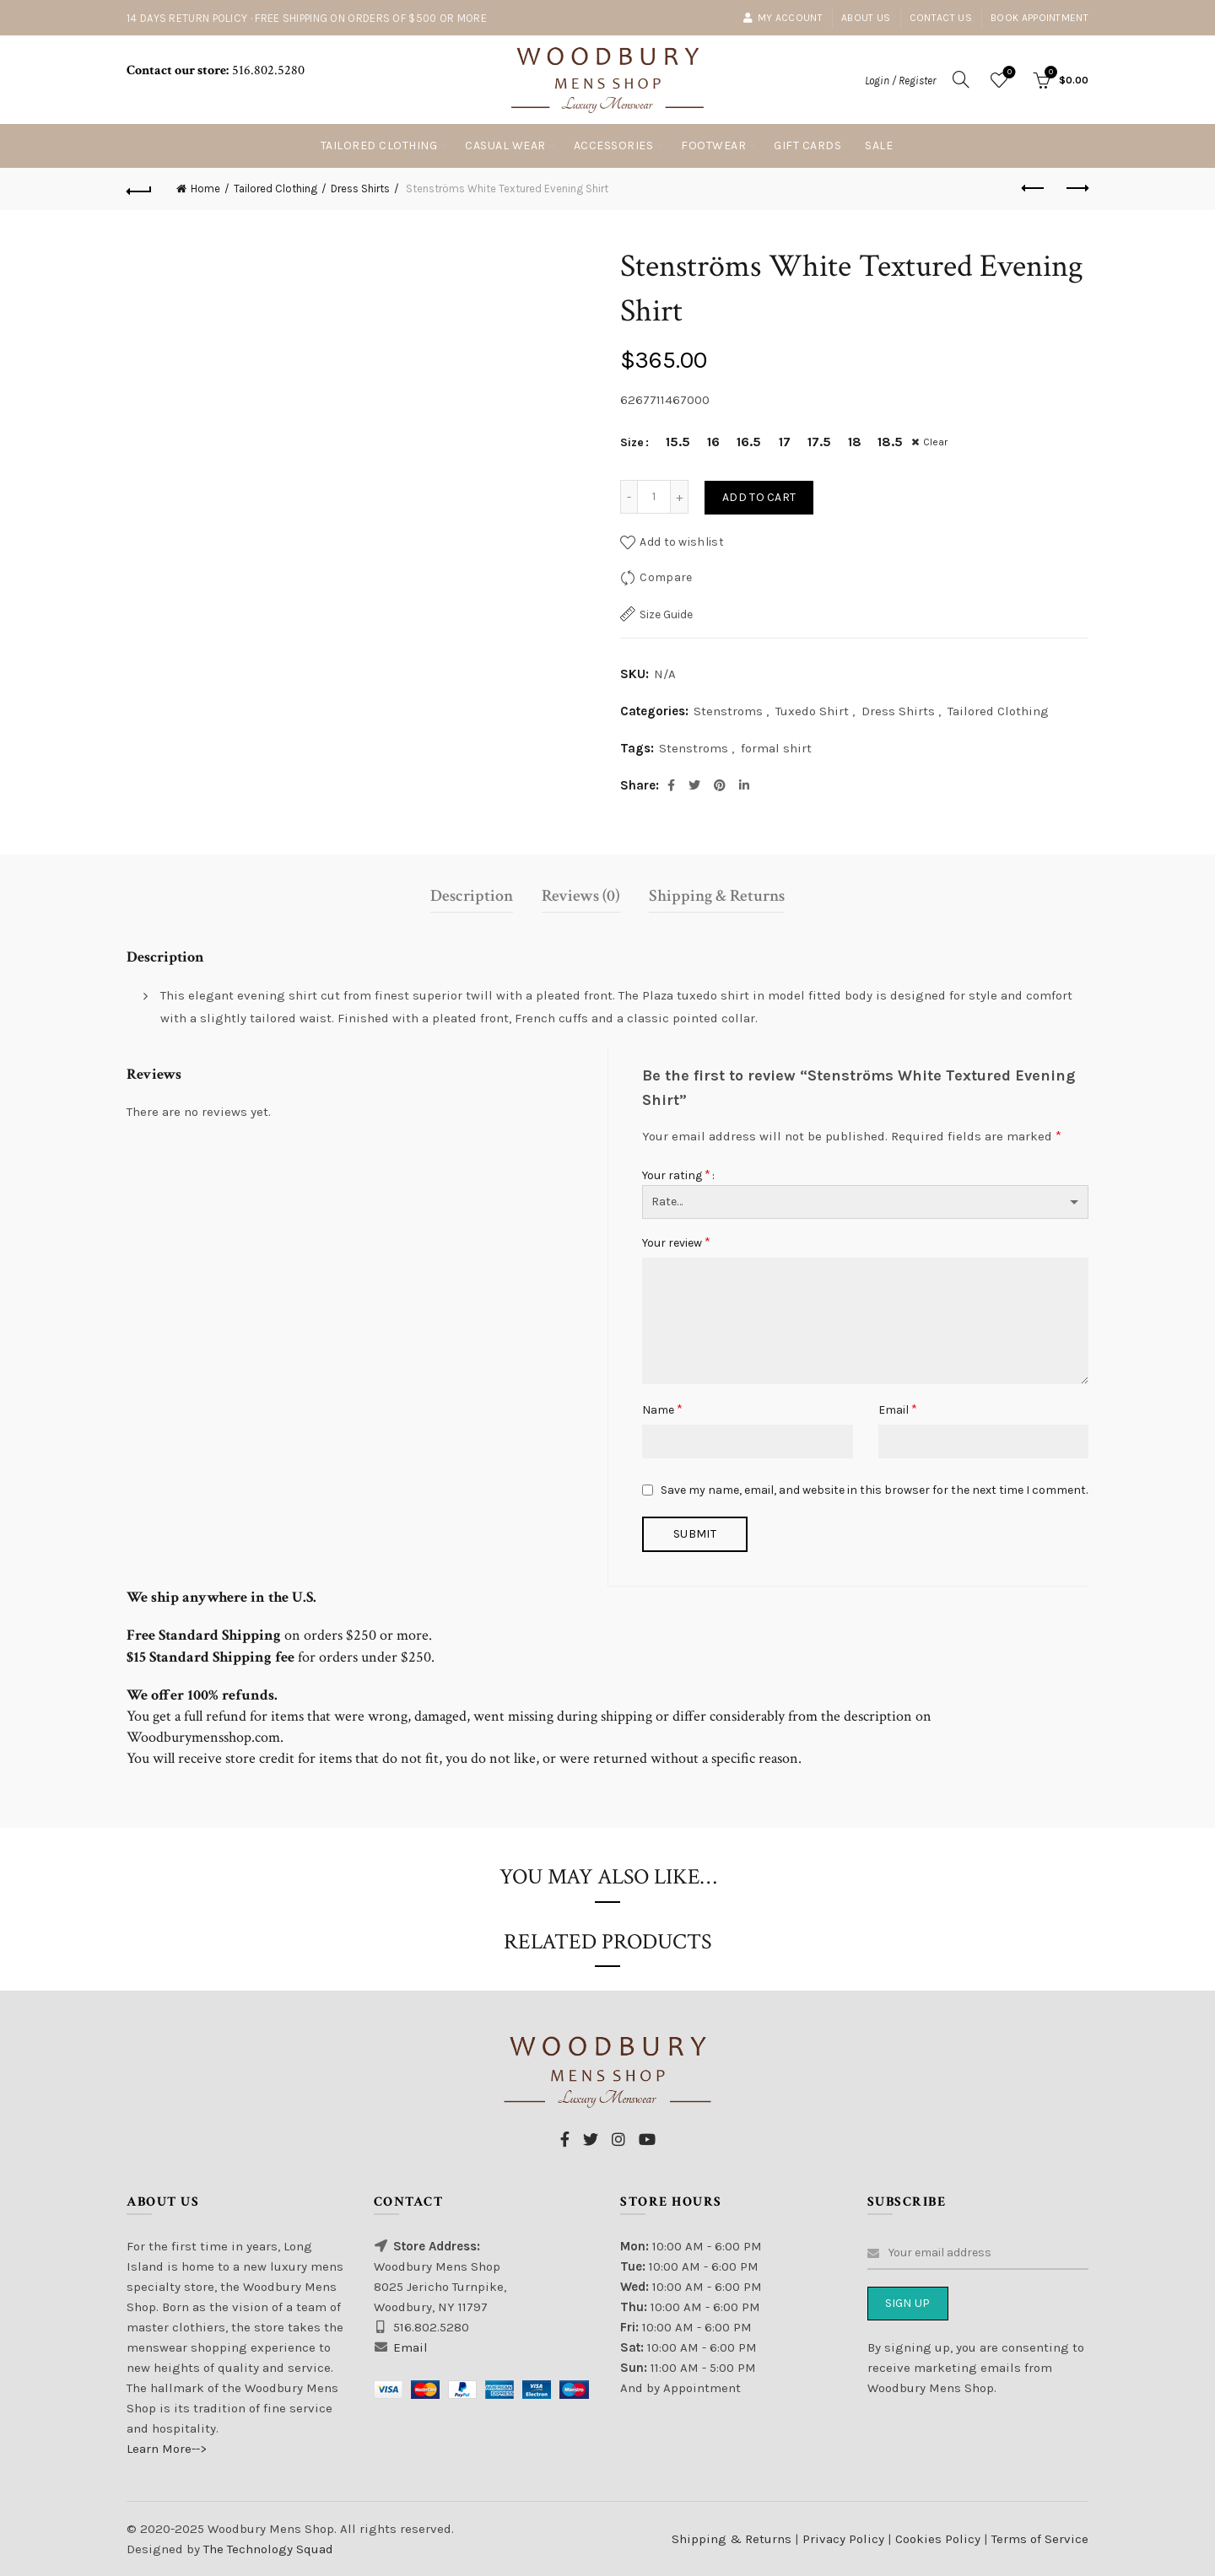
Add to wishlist (682, 542)
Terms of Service (1039, 2538)
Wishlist (1007, 72)
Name (662, 1409)
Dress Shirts (360, 188)
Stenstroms (728, 711)
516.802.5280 (267, 70)
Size (632, 442)
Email (897, 1409)
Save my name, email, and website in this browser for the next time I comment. (874, 1490)
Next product (1076, 188)
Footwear (713, 145)
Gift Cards (807, 145)
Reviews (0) (581, 896)
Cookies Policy (939, 2538)
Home (205, 188)
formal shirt (776, 748)
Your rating (676, 1175)
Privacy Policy (845, 2538)
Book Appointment (1039, 18)
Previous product (1034, 188)
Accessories (614, 145)
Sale (879, 145)
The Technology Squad (266, 2549)
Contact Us (941, 18)
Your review (676, 1242)
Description (471, 896)
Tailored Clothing (379, 145)
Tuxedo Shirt (812, 711)
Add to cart (759, 497)
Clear (938, 442)
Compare (666, 577)
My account (782, 18)
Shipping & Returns (717, 896)
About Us (865, 18)
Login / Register (900, 80)
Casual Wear (505, 145)
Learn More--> (167, 2448)
